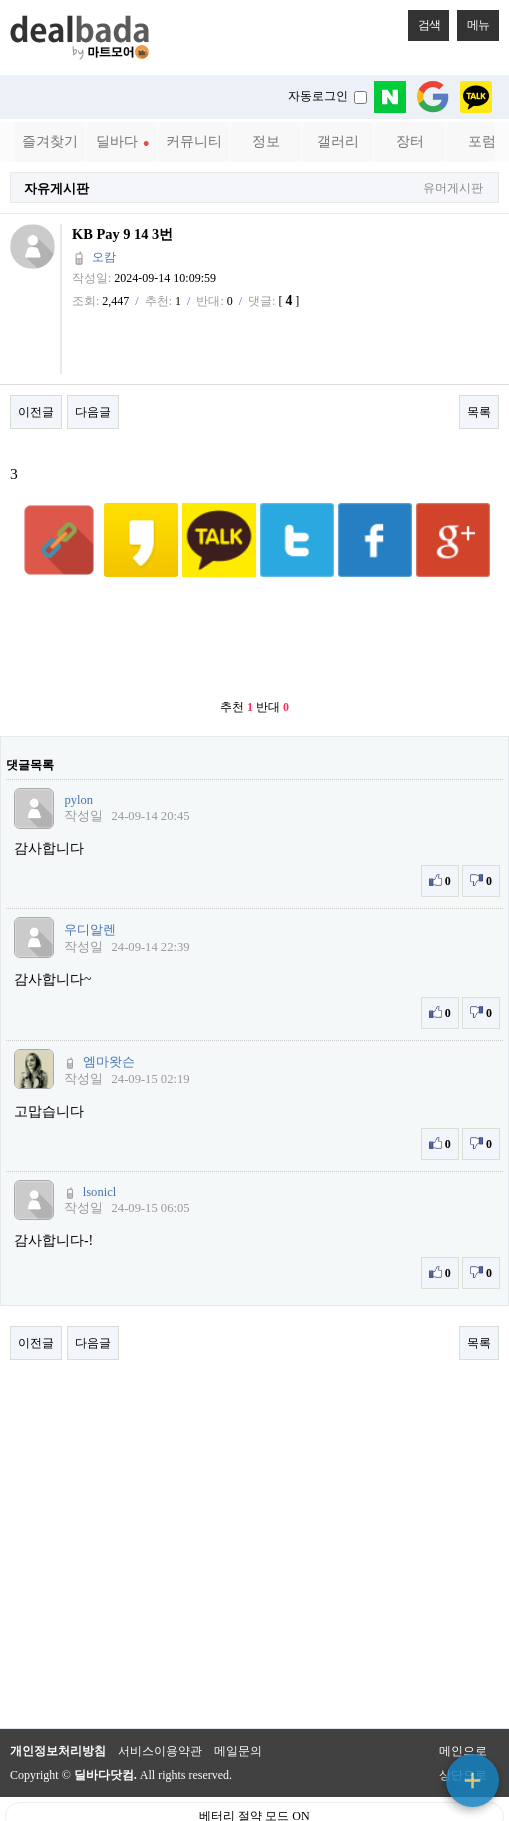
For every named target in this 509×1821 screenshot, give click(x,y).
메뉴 (473, 21)
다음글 (93, 412)
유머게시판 (453, 188)
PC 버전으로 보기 (254, 1801)
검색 (424, 21)
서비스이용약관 (160, 1702)
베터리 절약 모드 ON (254, 1767)
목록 (479, 412)
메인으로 (463, 1702)
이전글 (36, 412)
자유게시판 (56, 188)
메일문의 (238, 1702)
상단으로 (463, 1726)
